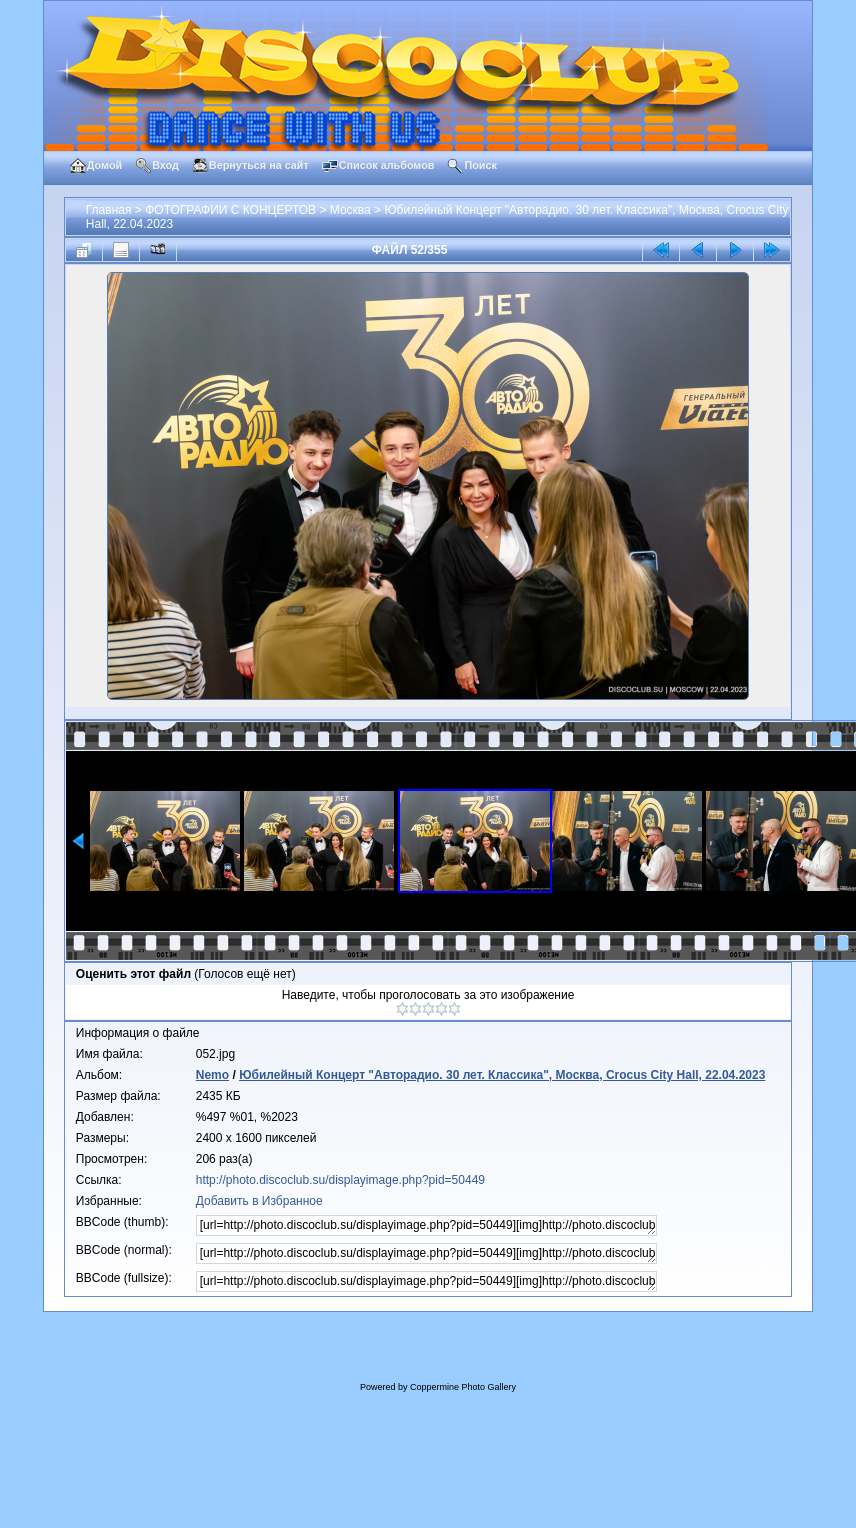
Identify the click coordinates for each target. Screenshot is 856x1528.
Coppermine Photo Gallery (463, 1387)
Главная (109, 210)
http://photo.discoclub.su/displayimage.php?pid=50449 (340, 1180)
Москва (350, 210)
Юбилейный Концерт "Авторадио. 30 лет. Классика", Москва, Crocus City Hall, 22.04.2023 (502, 1075)
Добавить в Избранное (259, 1201)
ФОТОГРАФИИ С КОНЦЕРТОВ (230, 210)
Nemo (212, 1075)
